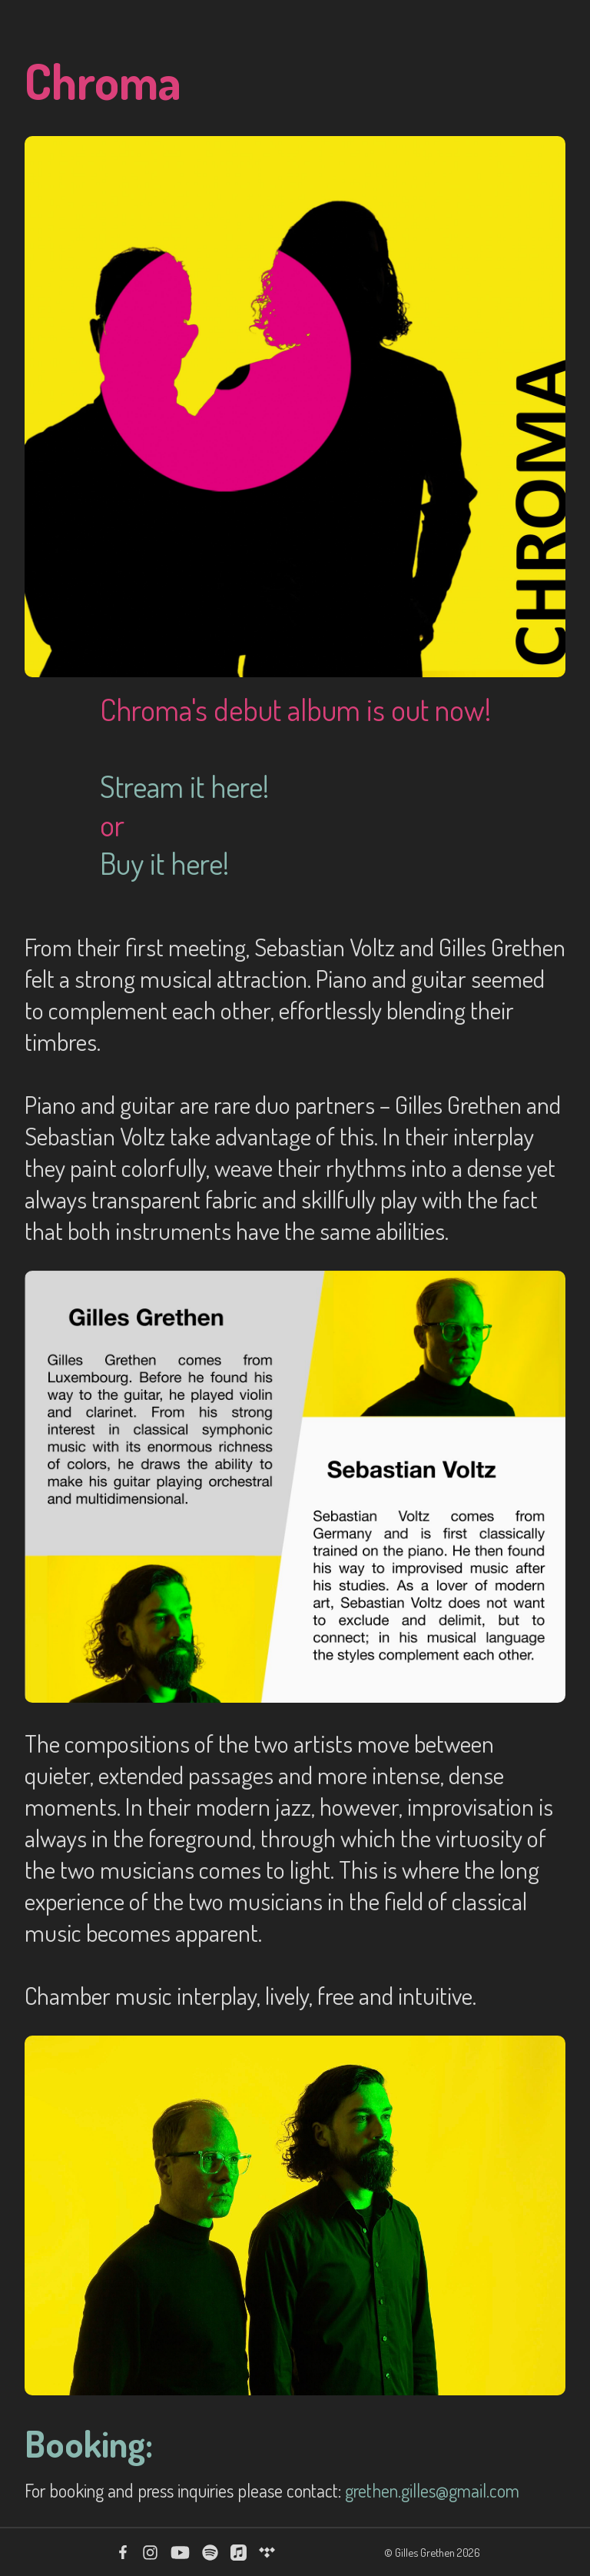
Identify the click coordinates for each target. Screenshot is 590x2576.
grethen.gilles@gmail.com (432, 2490)
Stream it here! (184, 785)
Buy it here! (164, 862)
